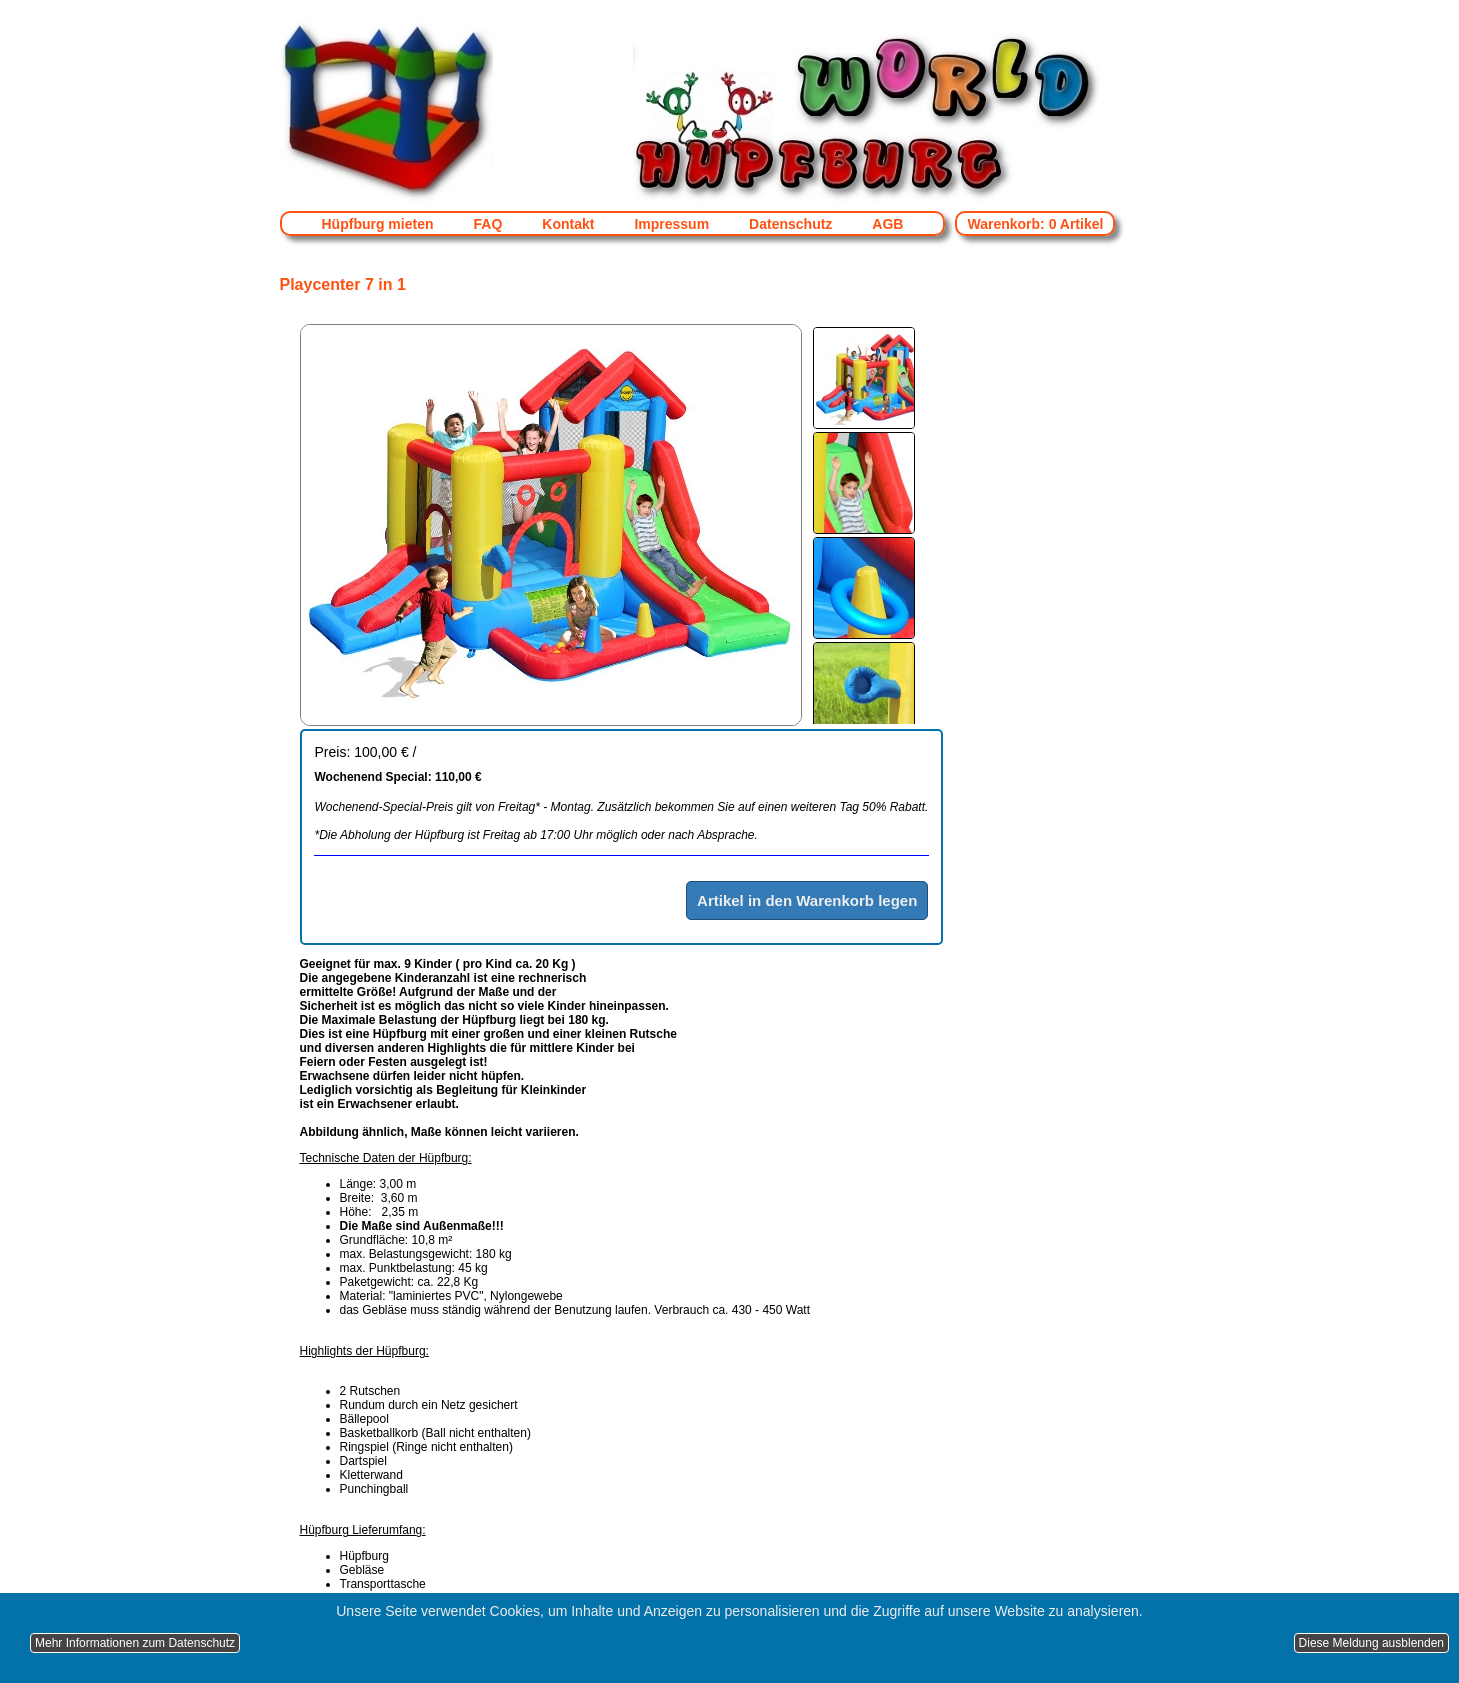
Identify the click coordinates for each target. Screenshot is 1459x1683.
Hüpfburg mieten (378, 224)
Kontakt (568, 224)
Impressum (671, 224)
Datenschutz (790, 224)
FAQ (488, 224)
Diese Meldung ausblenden (1371, 1643)
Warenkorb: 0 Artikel (1035, 224)
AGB (887, 224)
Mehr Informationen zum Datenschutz (135, 1643)
